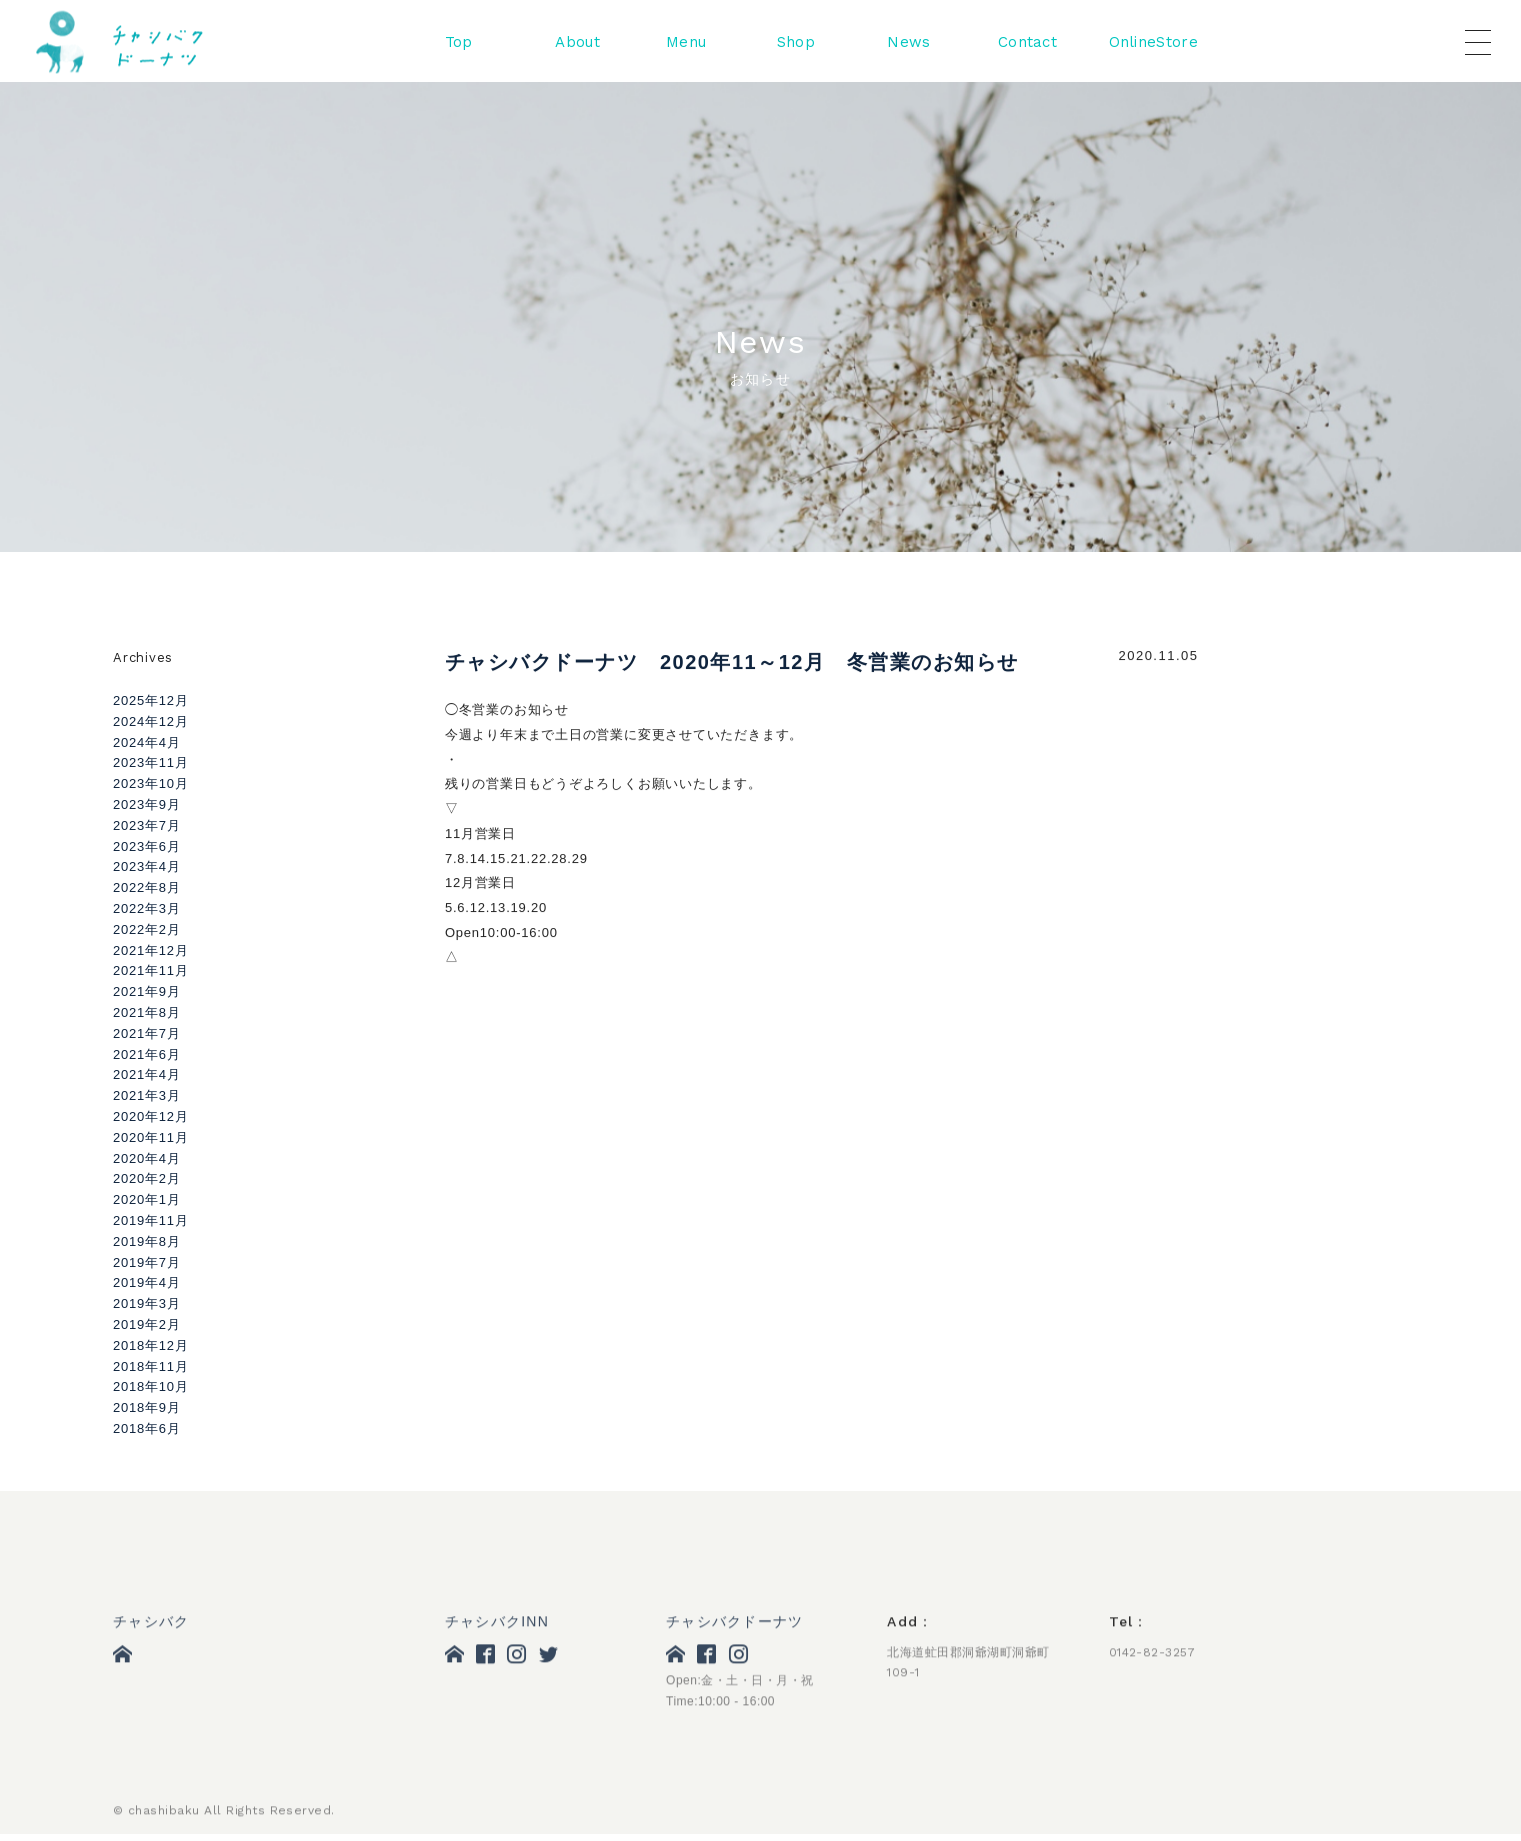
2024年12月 (151, 721)
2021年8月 (147, 1012)
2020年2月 (147, 1178)
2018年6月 (147, 1428)
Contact (1027, 43)
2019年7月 (147, 1262)
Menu (686, 43)
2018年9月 (147, 1407)
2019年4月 (147, 1282)
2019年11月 (151, 1220)
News (908, 43)
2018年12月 (151, 1345)
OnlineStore (1153, 43)
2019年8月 (147, 1241)
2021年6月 (147, 1054)
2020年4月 (147, 1158)
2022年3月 (147, 908)
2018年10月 (151, 1386)
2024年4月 (147, 742)
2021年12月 (151, 950)
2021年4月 (147, 1074)
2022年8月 (147, 887)
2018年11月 (151, 1366)
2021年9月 (147, 991)
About (577, 43)
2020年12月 (151, 1116)
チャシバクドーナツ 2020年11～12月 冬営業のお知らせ (732, 663)
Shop (796, 43)
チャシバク (151, 1624)
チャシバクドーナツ (734, 1624)
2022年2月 (147, 929)
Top (459, 43)
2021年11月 (151, 970)
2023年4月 (147, 866)
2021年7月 (147, 1033)
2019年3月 (147, 1303)
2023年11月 (151, 762)
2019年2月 (147, 1324)
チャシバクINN (497, 1624)
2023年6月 (147, 846)
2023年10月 (151, 783)
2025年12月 (151, 700)
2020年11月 (151, 1137)
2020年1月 (147, 1199)
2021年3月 (147, 1095)
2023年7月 (147, 825)
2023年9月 (147, 804)
